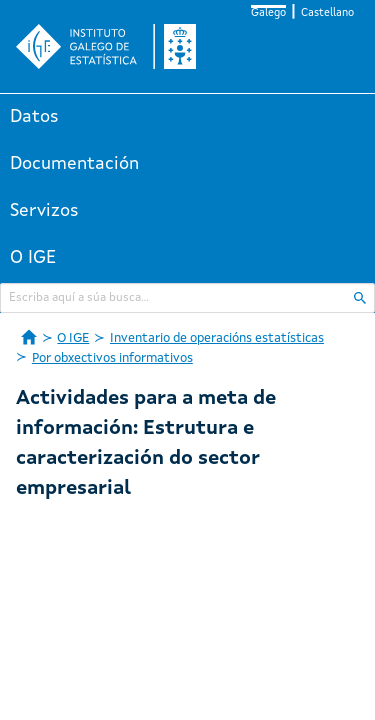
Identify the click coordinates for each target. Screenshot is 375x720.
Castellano (327, 13)
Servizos (44, 211)
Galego (268, 13)
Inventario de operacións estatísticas (217, 338)
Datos (34, 117)
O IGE (33, 258)
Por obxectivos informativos (112, 358)
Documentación (74, 164)
